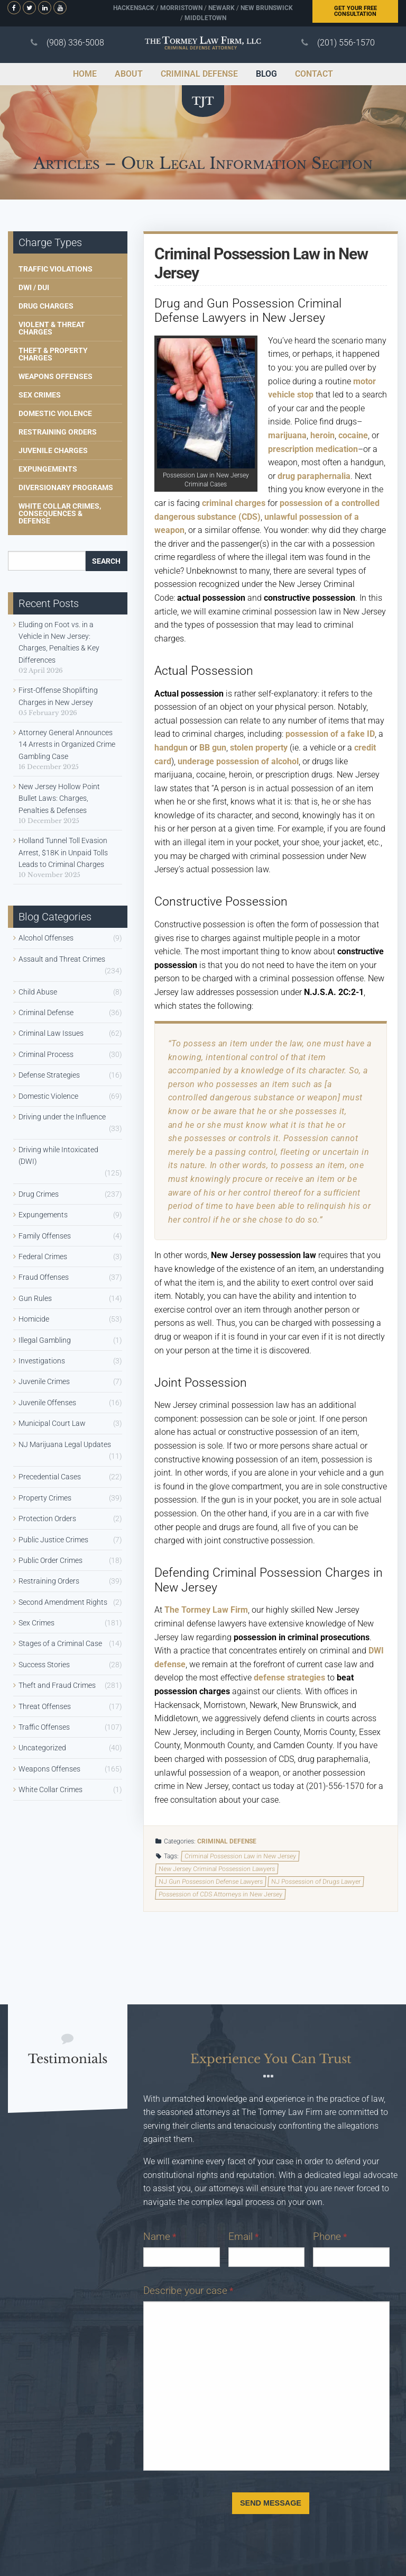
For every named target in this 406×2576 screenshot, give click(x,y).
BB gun (212, 748)
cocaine (353, 435)
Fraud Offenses (44, 1277)
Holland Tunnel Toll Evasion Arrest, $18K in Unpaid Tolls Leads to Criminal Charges (63, 852)
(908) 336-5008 (75, 43)
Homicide (34, 1319)
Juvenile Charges (53, 450)
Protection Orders (47, 1518)
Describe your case (188, 2290)
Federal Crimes (43, 1256)
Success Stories (44, 1664)
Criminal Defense (226, 1841)
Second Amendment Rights (63, 1602)
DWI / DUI (34, 287)
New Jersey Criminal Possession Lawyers (216, 1869)
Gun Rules (35, 1298)
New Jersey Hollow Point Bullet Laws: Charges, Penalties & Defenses (59, 798)
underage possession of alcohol (238, 761)
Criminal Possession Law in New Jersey (240, 1856)
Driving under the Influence (62, 1117)
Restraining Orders (58, 432)
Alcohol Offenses (46, 938)
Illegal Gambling (45, 1340)
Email (243, 2236)
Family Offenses (45, 1236)
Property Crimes (45, 1498)
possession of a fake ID (330, 734)
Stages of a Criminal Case (60, 1643)
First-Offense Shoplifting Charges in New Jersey (58, 696)
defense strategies (289, 1678)
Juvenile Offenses (47, 1402)
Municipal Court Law (52, 1423)
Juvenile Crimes (44, 1381)
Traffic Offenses (44, 1727)
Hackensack (133, 8)
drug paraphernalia (314, 476)
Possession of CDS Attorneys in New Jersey (220, 1894)
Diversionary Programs (66, 487)
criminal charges (233, 503)
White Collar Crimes (50, 1789)
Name (159, 2236)
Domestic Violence (55, 413)
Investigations (42, 1361)
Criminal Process (46, 1054)
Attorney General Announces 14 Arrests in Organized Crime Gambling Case (67, 744)
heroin (322, 435)
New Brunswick (267, 8)
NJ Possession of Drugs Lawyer (316, 1881)
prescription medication (313, 449)
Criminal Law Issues (51, 1033)
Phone (330, 2236)
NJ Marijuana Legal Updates (65, 1444)
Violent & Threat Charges (52, 328)
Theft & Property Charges (53, 354)
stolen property (259, 748)
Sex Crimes (40, 395)
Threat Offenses (45, 1706)
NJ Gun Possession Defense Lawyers (210, 1881)
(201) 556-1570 (346, 43)
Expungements (48, 469)
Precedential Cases (50, 1476)
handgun (171, 748)
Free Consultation (355, 11)
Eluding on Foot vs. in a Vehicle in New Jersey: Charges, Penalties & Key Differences (59, 642)
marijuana (287, 435)
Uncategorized (42, 1747)
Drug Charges (46, 306)
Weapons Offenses (56, 376)
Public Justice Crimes (53, 1539)
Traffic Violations (56, 269)
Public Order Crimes (50, 1560)
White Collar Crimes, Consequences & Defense (60, 513)
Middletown (205, 18)
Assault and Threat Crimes (62, 959)
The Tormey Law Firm (206, 1610)
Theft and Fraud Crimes (57, 1685)
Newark (221, 8)
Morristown (181, 8)
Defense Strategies (49, 1075)
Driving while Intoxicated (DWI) (58, 1155)
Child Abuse (38, 992)
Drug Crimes (39, 1194)
